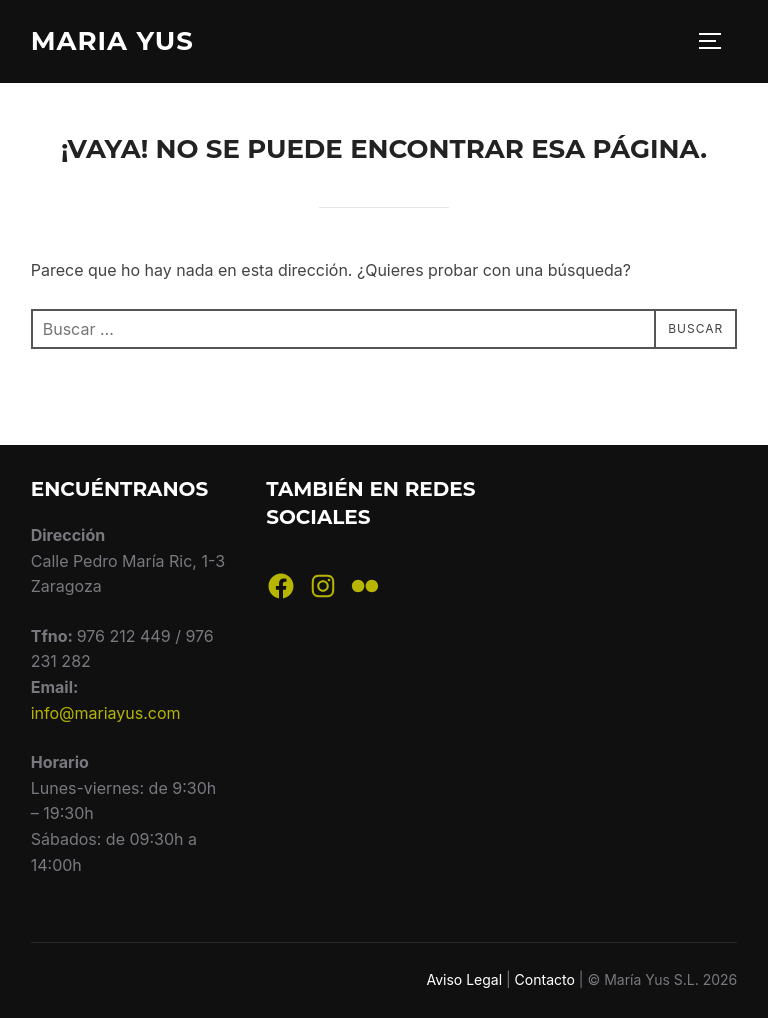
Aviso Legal (464, 979)
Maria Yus (112, 41)
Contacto (545, 979)
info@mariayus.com (106, 713)
